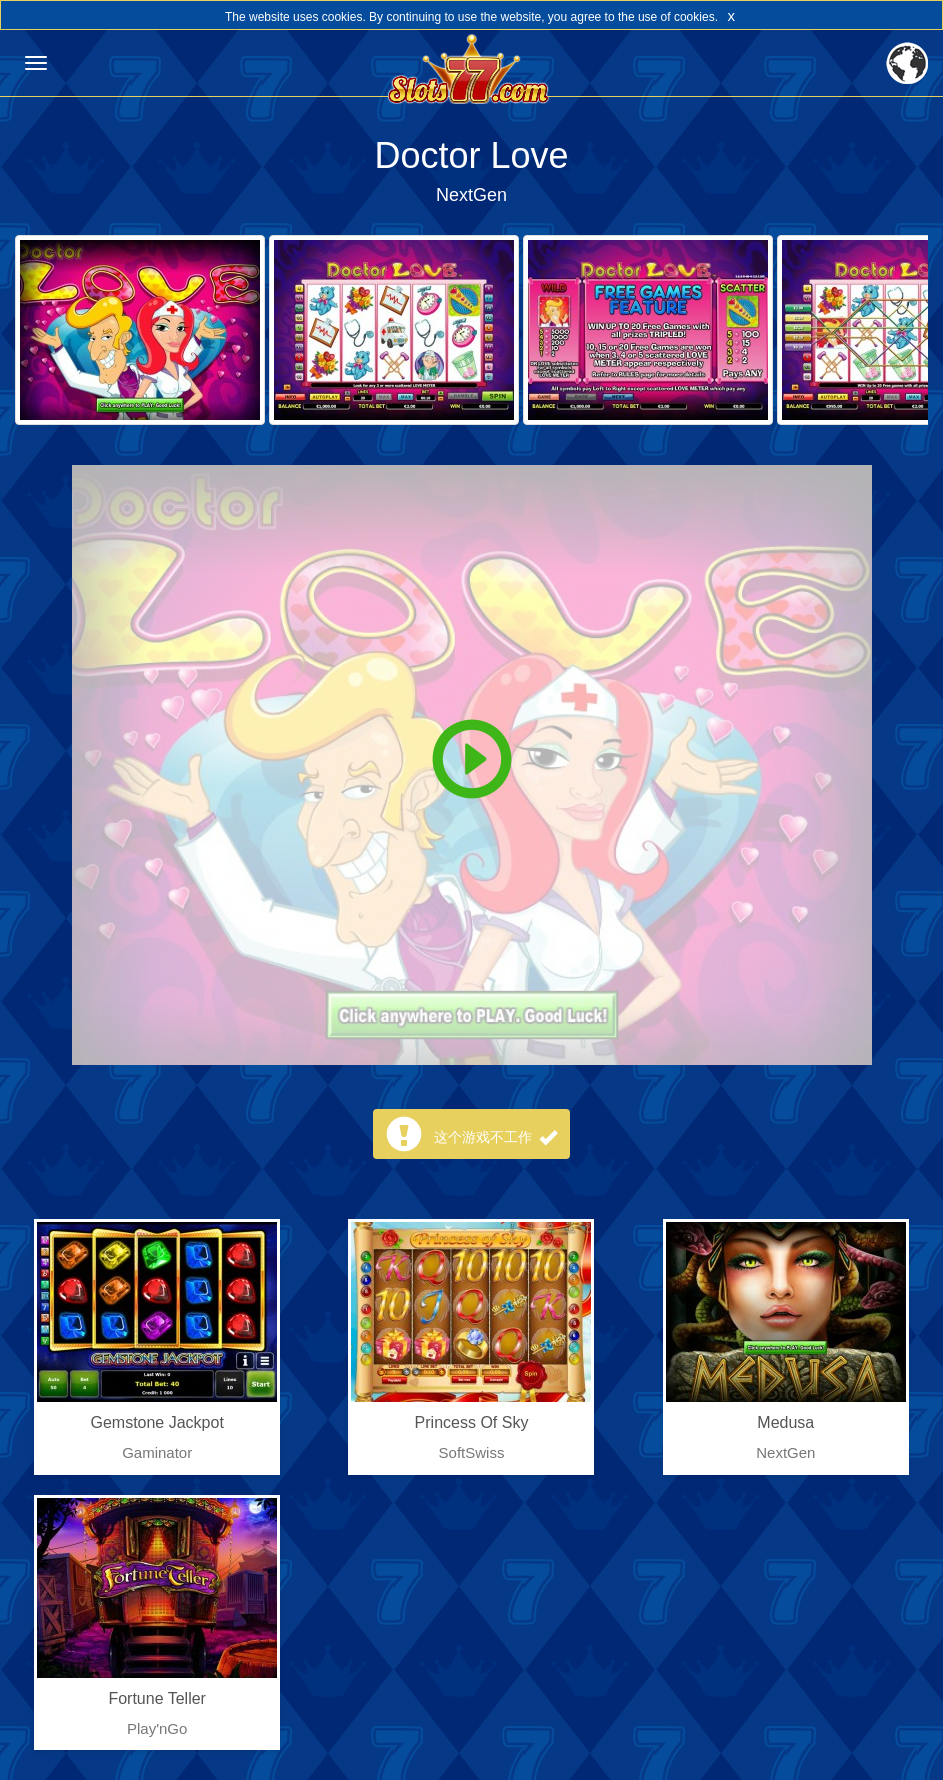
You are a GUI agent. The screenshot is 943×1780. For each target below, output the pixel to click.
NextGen (471, 195)
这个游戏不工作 (496, 1137)
